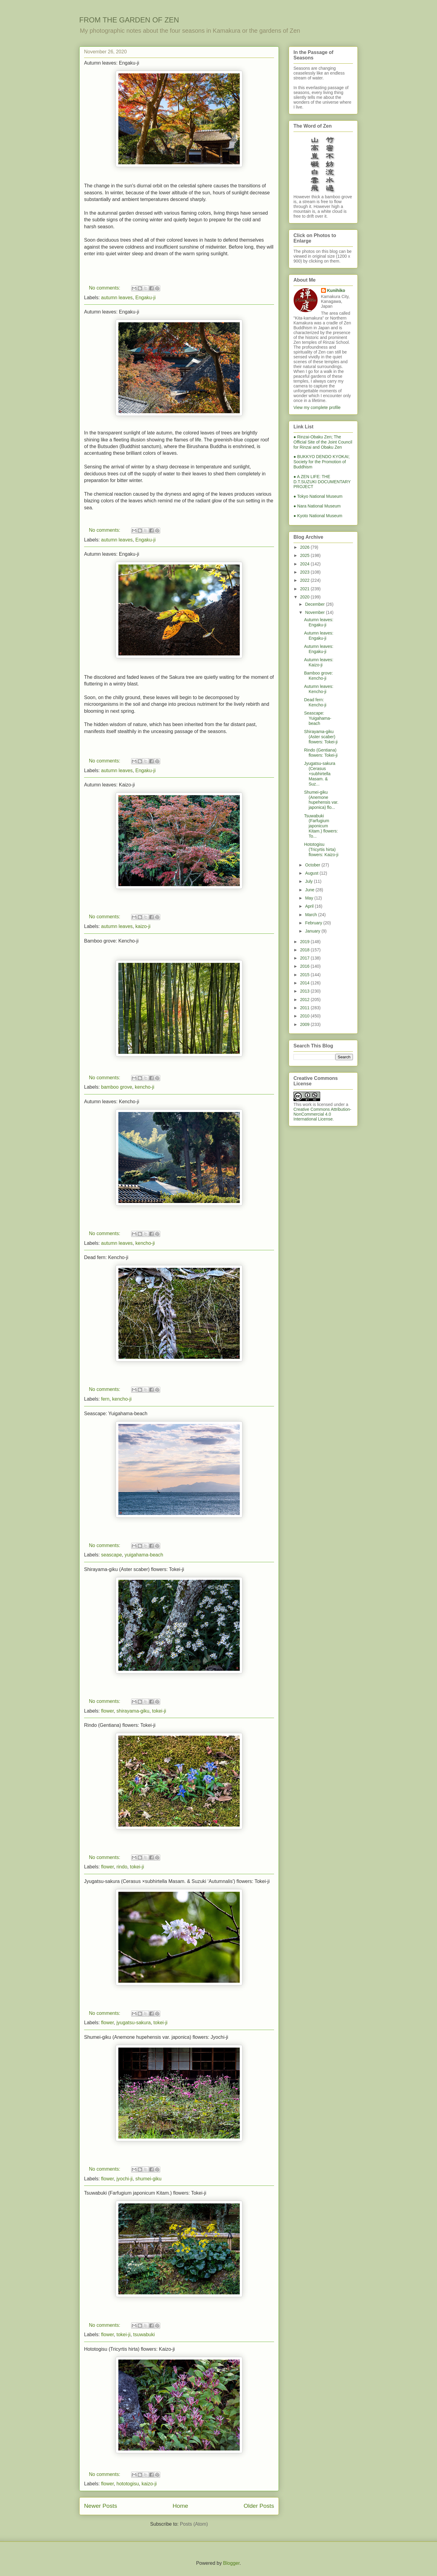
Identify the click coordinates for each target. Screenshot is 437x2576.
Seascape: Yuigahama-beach (115, 1413)
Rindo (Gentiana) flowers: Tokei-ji (119, 1725)
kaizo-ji (143, 926)
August (312, 873)
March (311, 914)
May (309, 898)
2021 (305, 588)
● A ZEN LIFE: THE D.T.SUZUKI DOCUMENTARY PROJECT (322, 481)
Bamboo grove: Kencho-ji (111, 940)
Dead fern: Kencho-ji (106, 1257)
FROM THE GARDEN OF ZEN (129, 20)
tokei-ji (159, 1710)
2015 (305, 974)
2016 (305, 966)
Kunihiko (336, 290)
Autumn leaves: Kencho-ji (111, 1101)
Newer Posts (100, 2506)
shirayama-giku (133, 1710)
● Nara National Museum (317, 506)
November (315, 612)
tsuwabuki (144, 2334)
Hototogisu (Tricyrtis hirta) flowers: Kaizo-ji (129, 2349)
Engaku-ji (145, 297)
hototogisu (128, 2483)
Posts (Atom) (194, 2524)
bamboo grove (116, 1087)
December (315, 604)
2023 (305, 572)
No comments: (105, 287)
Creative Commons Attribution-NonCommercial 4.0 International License (322, 1114)
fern (105, 1399)
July (309, 881)
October (313, 865)
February (314, 922)
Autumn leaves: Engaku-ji (111, 62)
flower (107, 1710)
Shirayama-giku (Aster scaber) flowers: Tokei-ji (134, 1569)
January (313, 931)
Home (180, 2506)
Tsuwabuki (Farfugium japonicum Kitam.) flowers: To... (321, 826)
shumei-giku (148, 2178)
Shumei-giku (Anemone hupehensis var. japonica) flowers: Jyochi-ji (156, 2037)
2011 (305, 1007)
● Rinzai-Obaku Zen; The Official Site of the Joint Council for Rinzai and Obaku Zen (322, 442)
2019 (305, 941)
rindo (122, 1866)
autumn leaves (117, 297)
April (310, 906)
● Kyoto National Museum (317, 515)
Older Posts (259, 2506)
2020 (305, 597)
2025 (305, 555)
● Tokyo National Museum (318, 496)
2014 (305, 982)
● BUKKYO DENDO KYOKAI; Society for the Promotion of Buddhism (321, 461)
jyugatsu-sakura (134, 2022)
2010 (305, 1015)
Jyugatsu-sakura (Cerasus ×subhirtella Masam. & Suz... (319, 773)
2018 (305, 949)
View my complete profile (316, 407)
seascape (111, 1554)
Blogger (231, 2563)
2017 (305, 958)
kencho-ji (144, 1087)
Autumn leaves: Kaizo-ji (109, 784)
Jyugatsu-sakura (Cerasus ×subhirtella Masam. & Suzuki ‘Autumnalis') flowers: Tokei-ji (176, 1881)
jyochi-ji (125, 2178)
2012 (305, 999)
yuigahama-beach (143, 1554)
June (310, 889)
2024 (305, 563)
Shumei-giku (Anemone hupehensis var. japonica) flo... (321, 800)
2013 (305, 991)
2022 (305, 580)
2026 (305, 547)
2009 (305, 1024)
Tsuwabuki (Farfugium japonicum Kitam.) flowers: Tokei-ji (145, 2193)
